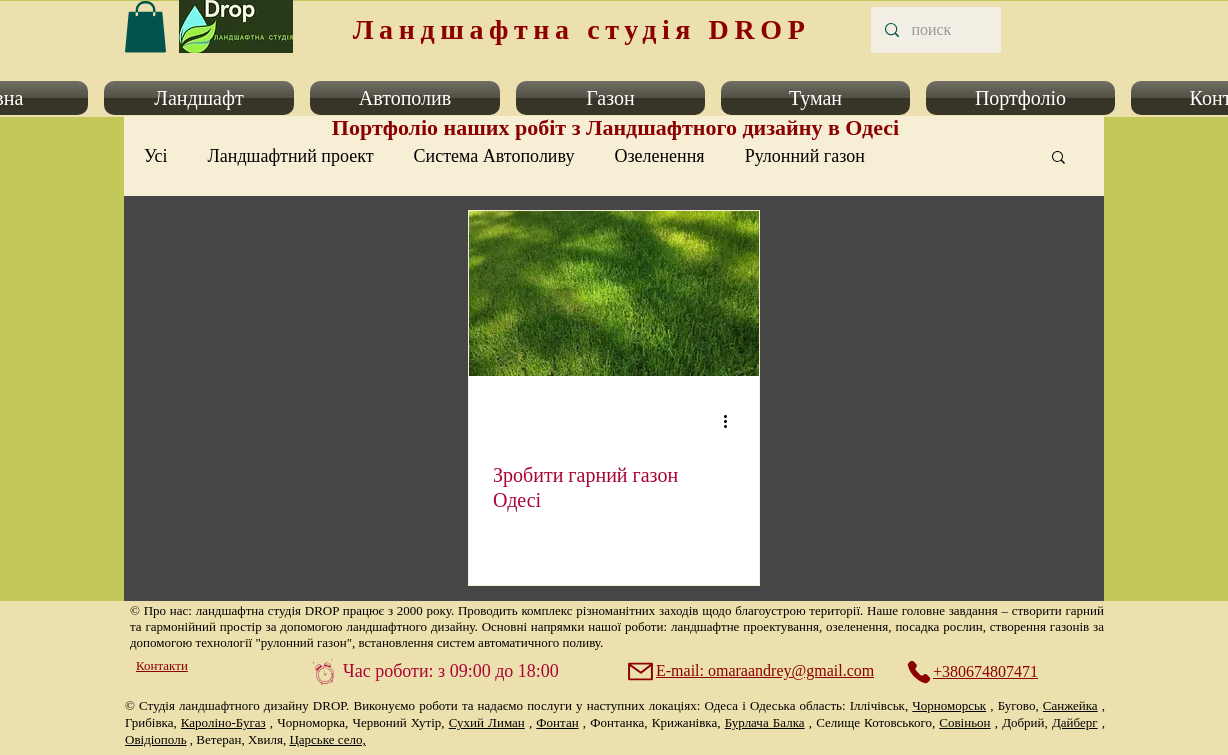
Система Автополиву (494, 156)
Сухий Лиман (487, 722)
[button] (199, 98)
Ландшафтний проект (291, 156)
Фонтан (557, 722)
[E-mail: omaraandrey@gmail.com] (753, 671)
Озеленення (659, 156)
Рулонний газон (805, 156)
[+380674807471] (983, 672)
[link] (145, 26)
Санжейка (1070, 705)
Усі (156, 156)
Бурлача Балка (765, 722)
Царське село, (327, 739)
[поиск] (935, 30)
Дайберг (1075, 722)
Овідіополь (156, 739)
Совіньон (964, 722)
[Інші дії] (732, 421)
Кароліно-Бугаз (223, 722)
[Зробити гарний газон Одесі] (614, 293)
